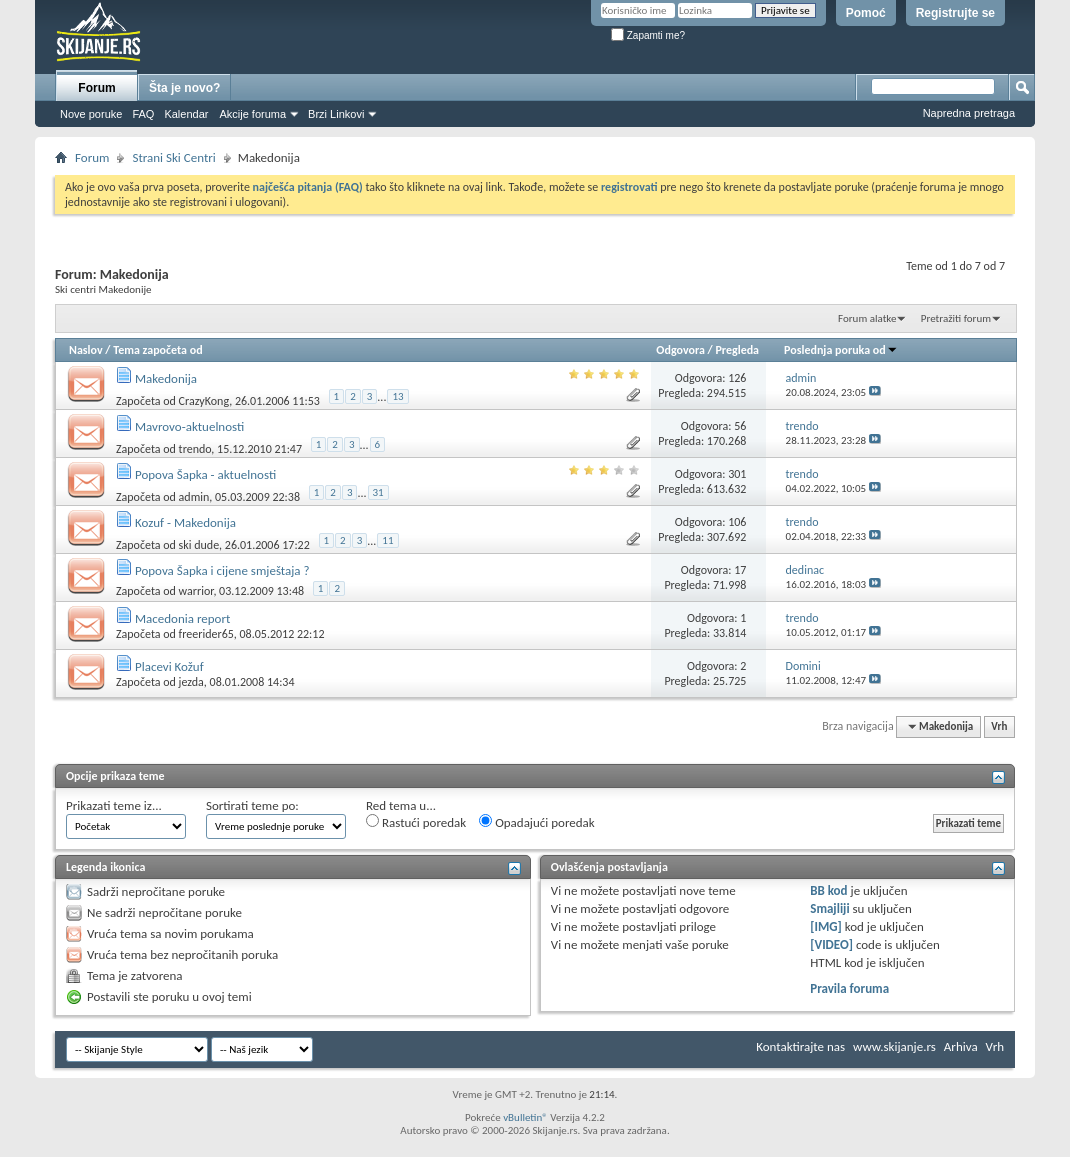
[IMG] (826, 926)
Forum (96, 88)
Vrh (999, 726)
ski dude (199, 545)
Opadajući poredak (537, 822)
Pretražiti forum (956, 318)
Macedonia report (182, 618)
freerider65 (206, 634)
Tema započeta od (157, 350)
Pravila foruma (849, 988)
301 (737, 474)
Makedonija (166, 378)
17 (740, 570)
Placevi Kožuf (169, 666)
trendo (195, 449)
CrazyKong (204, 401)
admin (194, 497)
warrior (196, 591)
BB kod (828, 890)
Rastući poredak (416, 822)
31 (378, 492)
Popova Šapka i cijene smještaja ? (222, 570)
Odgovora (680, 350)
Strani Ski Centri (173, 157)
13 (397, 396)
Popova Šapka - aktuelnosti (205, 474)
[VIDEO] (831, 944)
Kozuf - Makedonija (185, 522)
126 (737, 378)
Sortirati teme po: (252, 805)
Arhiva (961, 1046)
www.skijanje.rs (894, 1046)
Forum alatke (867, 318)
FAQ (143, 114)
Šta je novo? (184, 88)
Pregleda (737, 350)
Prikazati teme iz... (114, 805)
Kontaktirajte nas (800, 1046)
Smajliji (829, 908)
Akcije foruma (252, 114)
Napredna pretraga (969, 113)
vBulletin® (525, 1117)
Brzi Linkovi (336, 114)
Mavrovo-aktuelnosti (189, 426)
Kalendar (186, 114)
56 (740, 426)
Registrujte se (955, 13)
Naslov (86, 350)
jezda (191, 682)
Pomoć (866, 13)
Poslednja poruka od (841, 350)
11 (387, 540)
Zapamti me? (648, 35)
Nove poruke (91, 114)
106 (737, 522)
